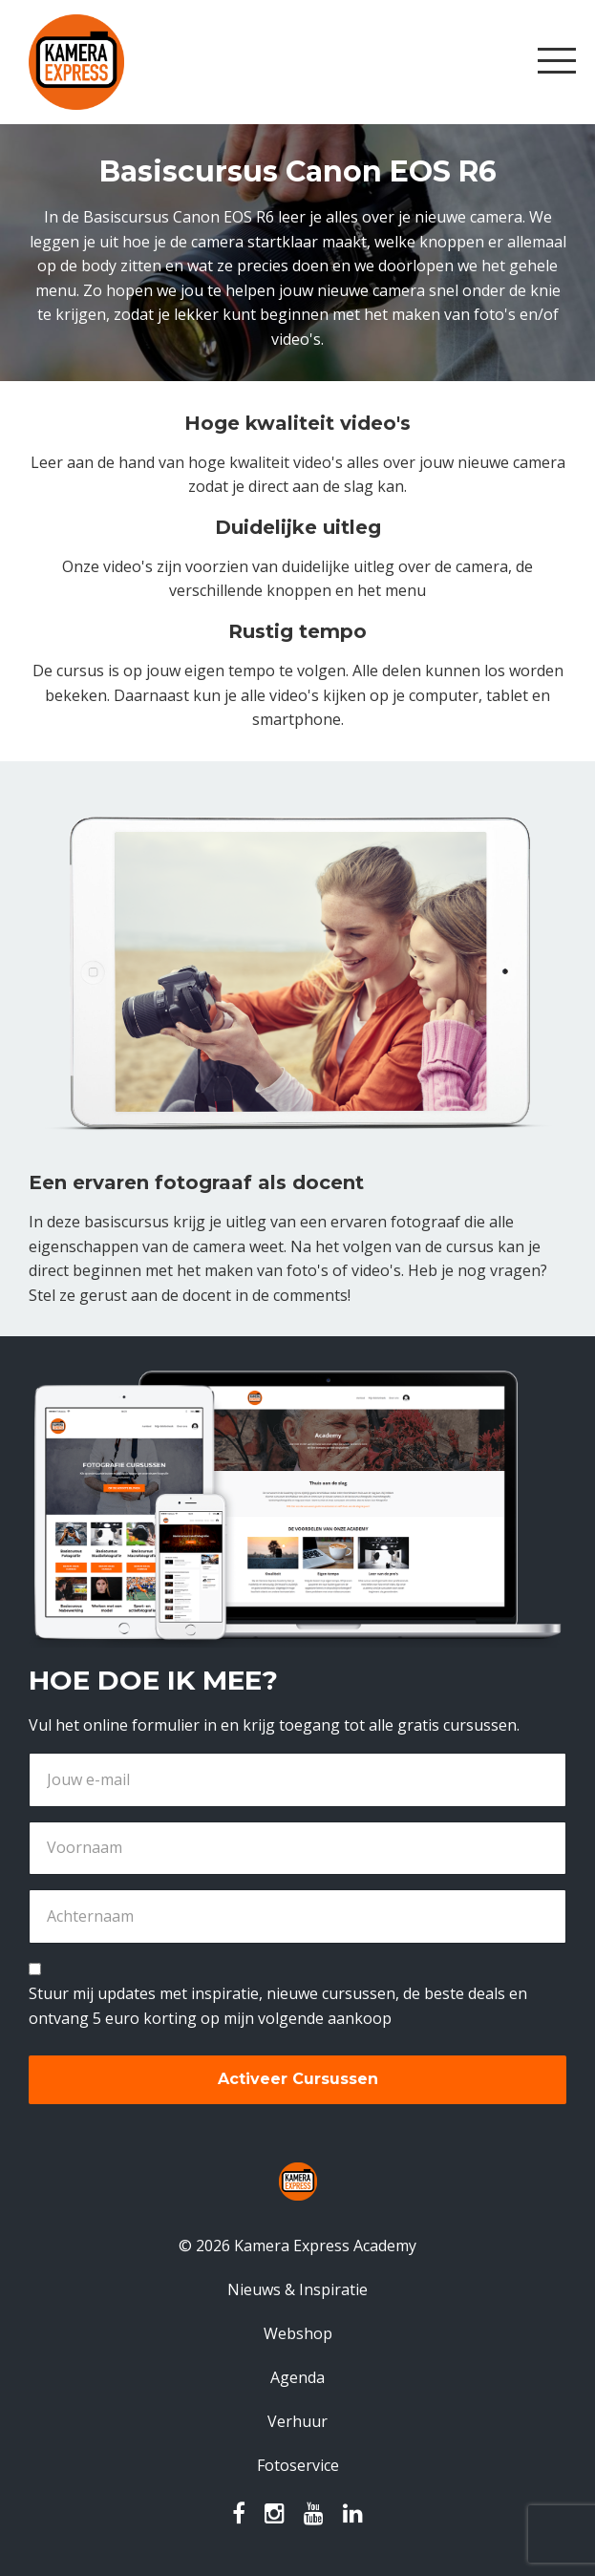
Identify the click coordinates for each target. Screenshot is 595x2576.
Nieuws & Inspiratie (297, 2289)
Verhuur (297, 2421)
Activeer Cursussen (298, 2079)
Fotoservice (298, 2465)
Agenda (297, 2377)
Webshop (298, 2333)
